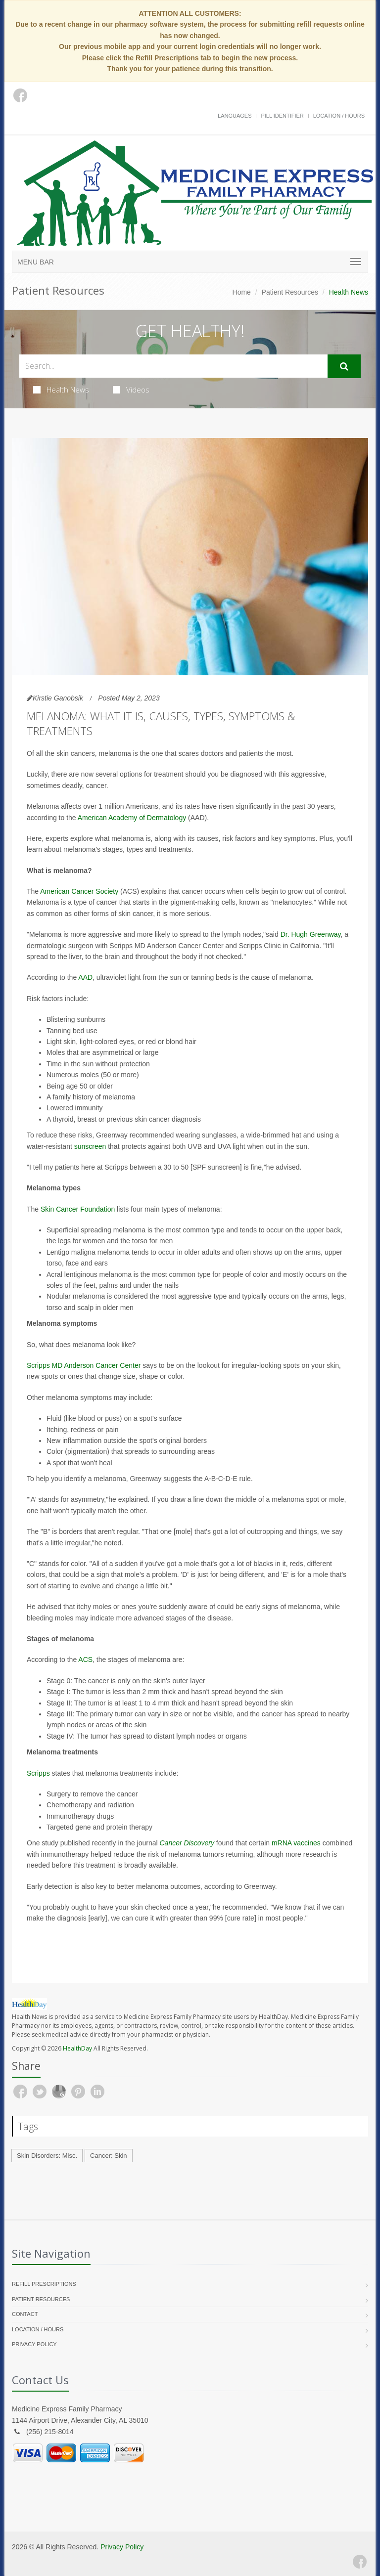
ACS (85, 1659)
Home (242, 292)
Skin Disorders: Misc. (47, 2155)
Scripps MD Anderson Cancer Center (84, 1365)
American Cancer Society (79, 891)
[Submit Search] (344, 366)
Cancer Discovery (187, 1843)
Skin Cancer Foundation (78, 1209)
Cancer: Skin (108, 2155)
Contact (25, 2314)
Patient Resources (290, 292)
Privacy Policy (34, 2344)
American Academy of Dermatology (132, 818)
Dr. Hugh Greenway (311, 934)
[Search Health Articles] (173, 366)
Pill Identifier (282, 116)
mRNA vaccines (296, 1843)
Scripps (38, 1773)
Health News (61, 389)
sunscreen (90, 1146)
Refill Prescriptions (44, 2284)
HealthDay (77, 2048)
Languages (234, 116)
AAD (85, 977)
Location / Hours (339, 116)
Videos (131, 389)
